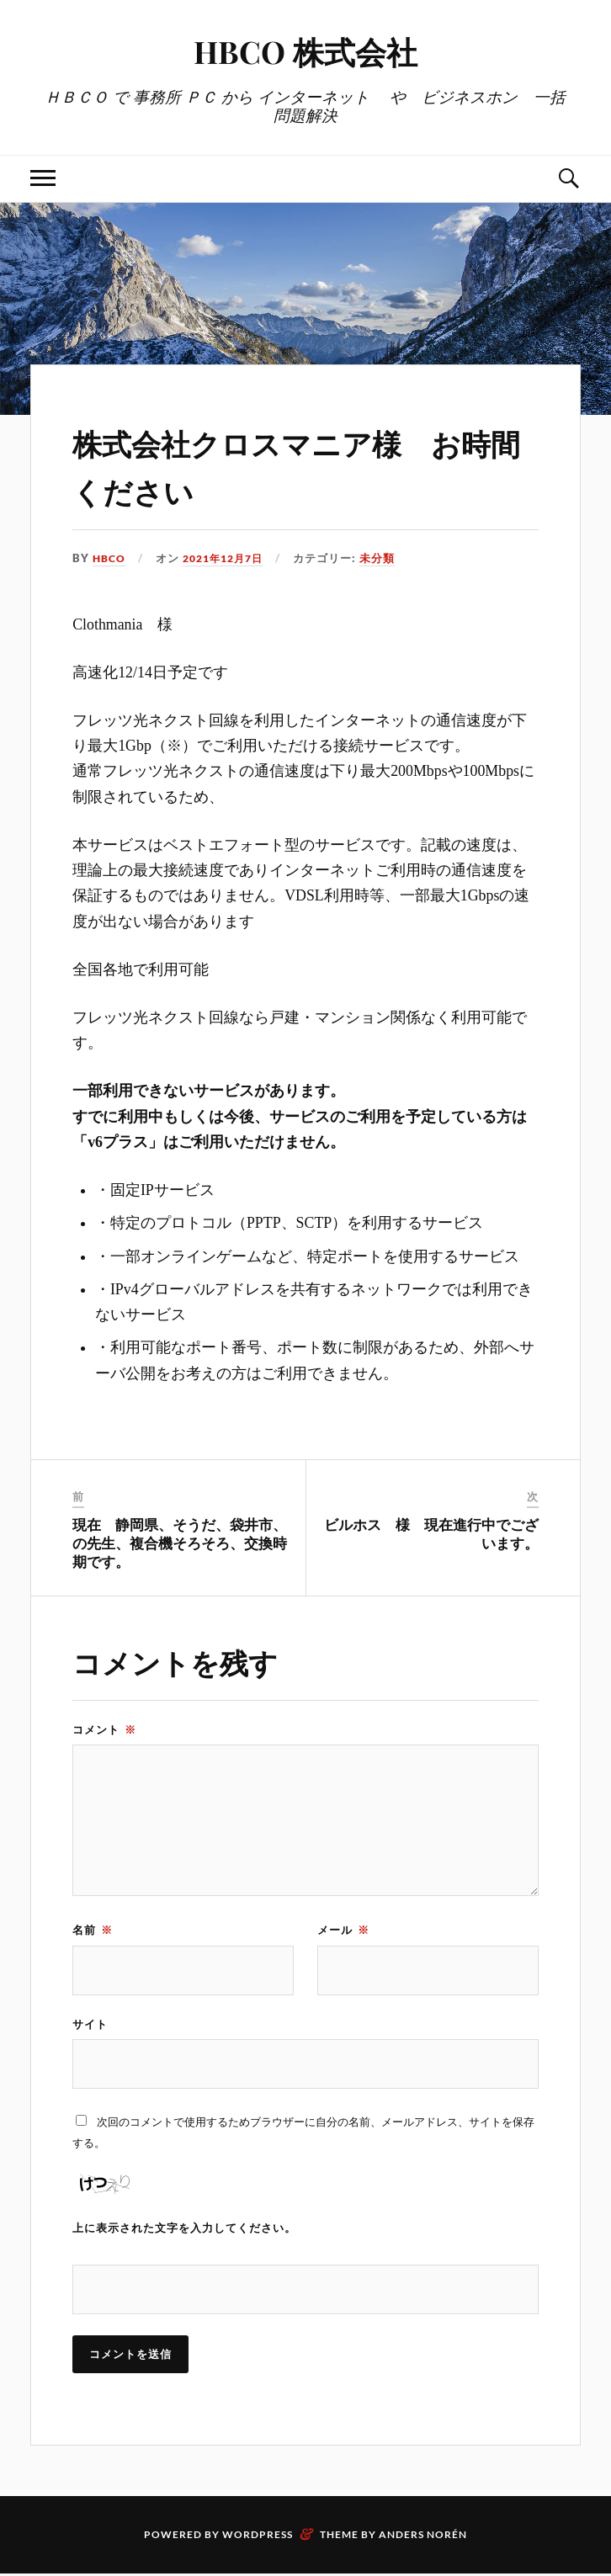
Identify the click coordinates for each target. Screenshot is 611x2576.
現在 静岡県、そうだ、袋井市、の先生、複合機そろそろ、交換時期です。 (179, 1542)
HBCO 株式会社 (305, 50)
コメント (104, 1729)
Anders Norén (423, 2537)
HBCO (110, 558)
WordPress (257, 2537)
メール (343, 1929)
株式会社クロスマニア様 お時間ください (297, 464)
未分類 (388, 558)
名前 (92, 1929)
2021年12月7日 (229, 558)
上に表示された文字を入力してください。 (184, 2229)
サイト (90, 2024)
